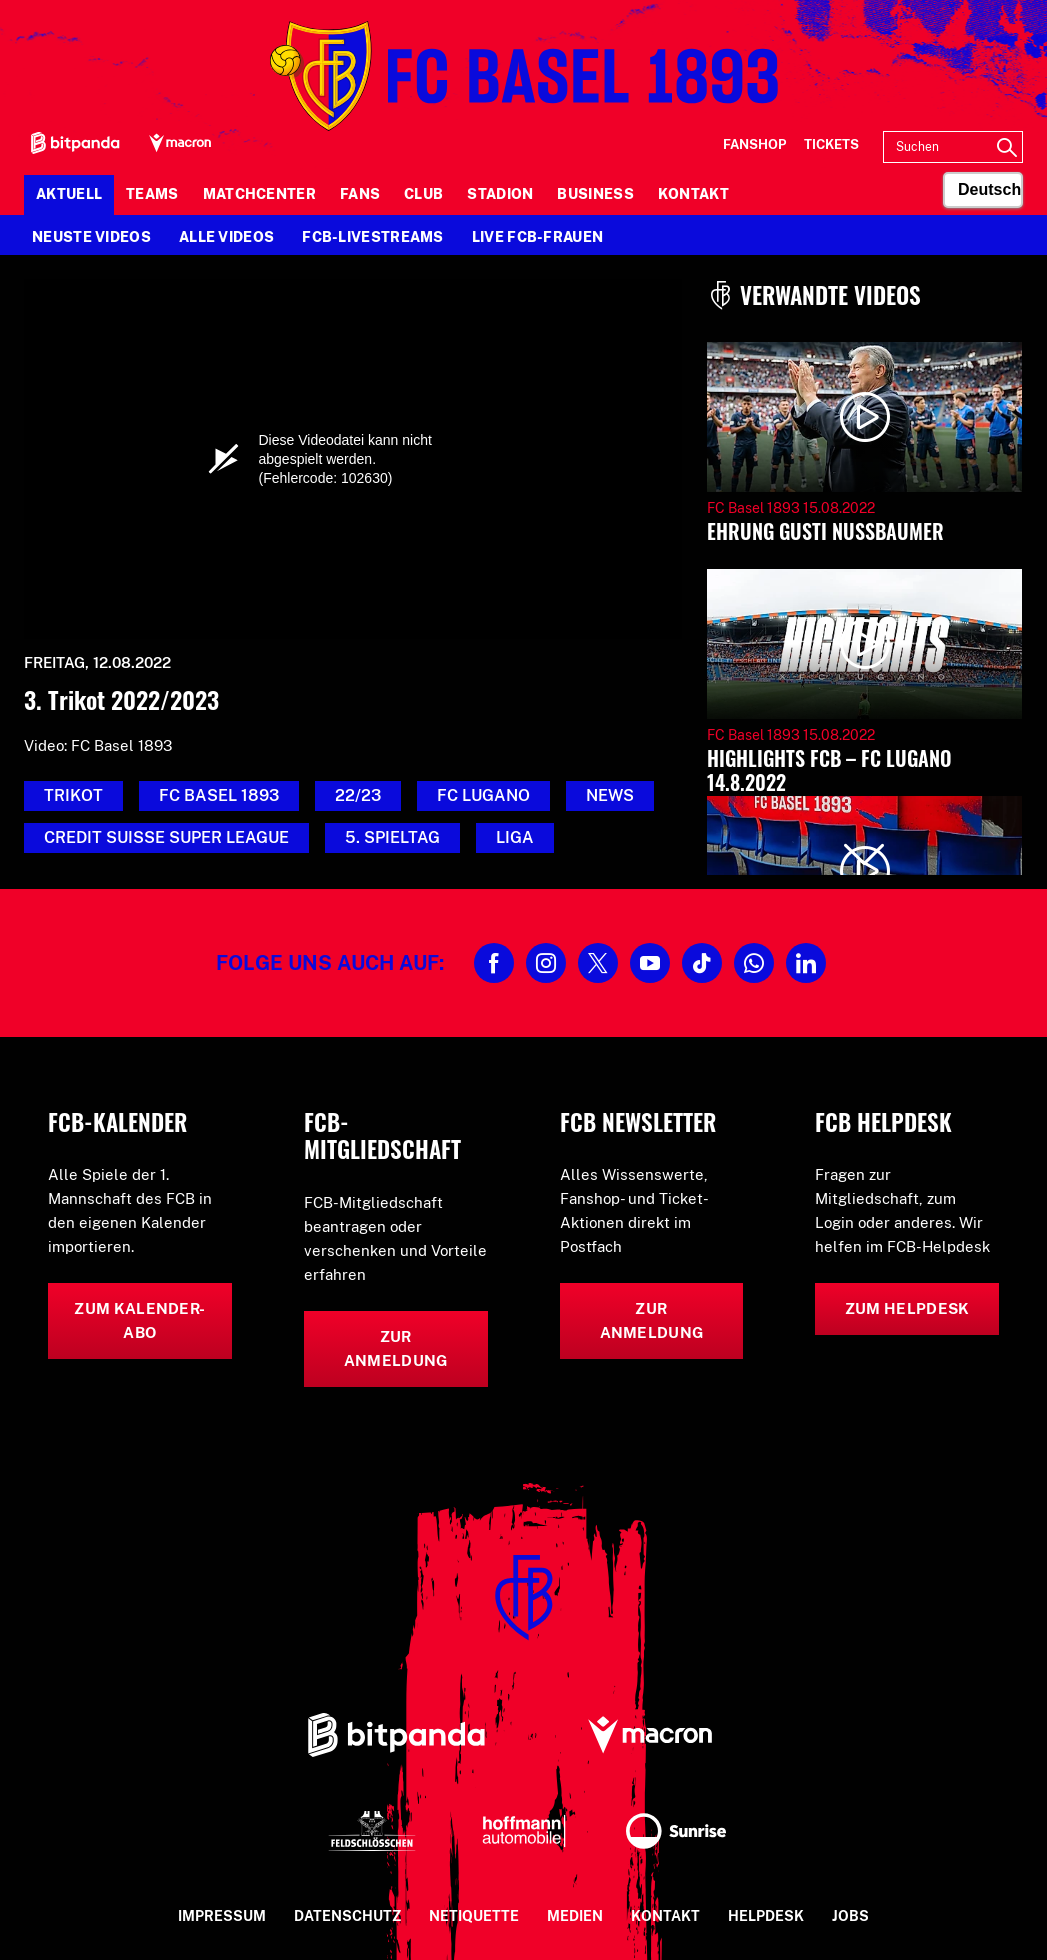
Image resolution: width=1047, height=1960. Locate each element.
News (610, 795)
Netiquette (474, 1916)
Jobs (850, 1916)
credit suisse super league (166, 837)
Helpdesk (766, 1916)
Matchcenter (259, 194)
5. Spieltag (392, 837)
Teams (152, 194)
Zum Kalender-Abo (139, 1320)
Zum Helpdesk (907, 1308)
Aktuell (69, 194)
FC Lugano (483, 795)
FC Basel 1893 (219, 795)
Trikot (73, 795)
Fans (360, 194)
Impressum (222, 1916)
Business (595, 194)
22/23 (358, 795)
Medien (575, 1916)
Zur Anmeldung (396, 1348)
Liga (515, 837)
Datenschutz (347, 1916)
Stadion (500, 194)
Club (423, 194)
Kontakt (693, 194)
